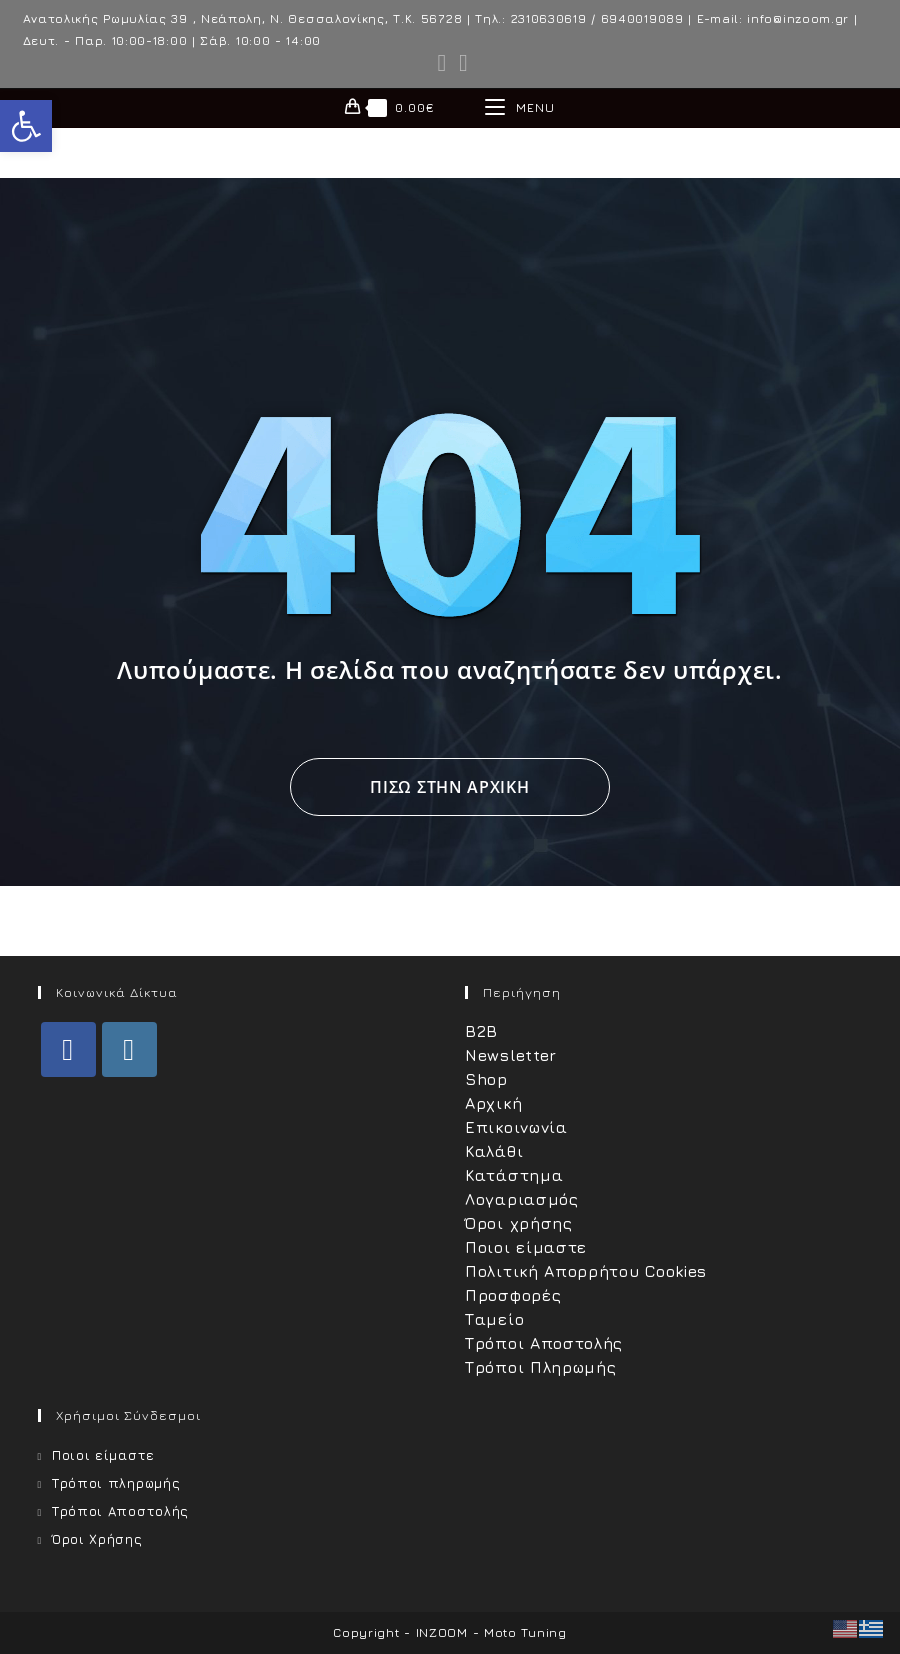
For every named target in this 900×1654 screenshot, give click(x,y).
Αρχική (493, 1103)
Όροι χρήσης (519, 1223)
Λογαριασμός (522, 1199)
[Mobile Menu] (520, 108)
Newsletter (511, 1055)
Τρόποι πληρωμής (116, 1483)
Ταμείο (494, 1319)
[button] (26, 126)
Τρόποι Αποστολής (544, 1343)
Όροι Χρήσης (97, 1539)
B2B (481, 1031)
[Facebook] (68, 1049)
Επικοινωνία (516, 1127)
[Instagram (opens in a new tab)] (460, 63)
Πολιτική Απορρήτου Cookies (586, 1271)
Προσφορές (513, 1295)
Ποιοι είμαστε (526, 1247)
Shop (486, 1079)
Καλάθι (494, 1151)
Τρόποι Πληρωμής (541, 1367)
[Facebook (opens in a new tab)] (442, 63)
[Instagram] (129, 1049)
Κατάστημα (514, 1175)
